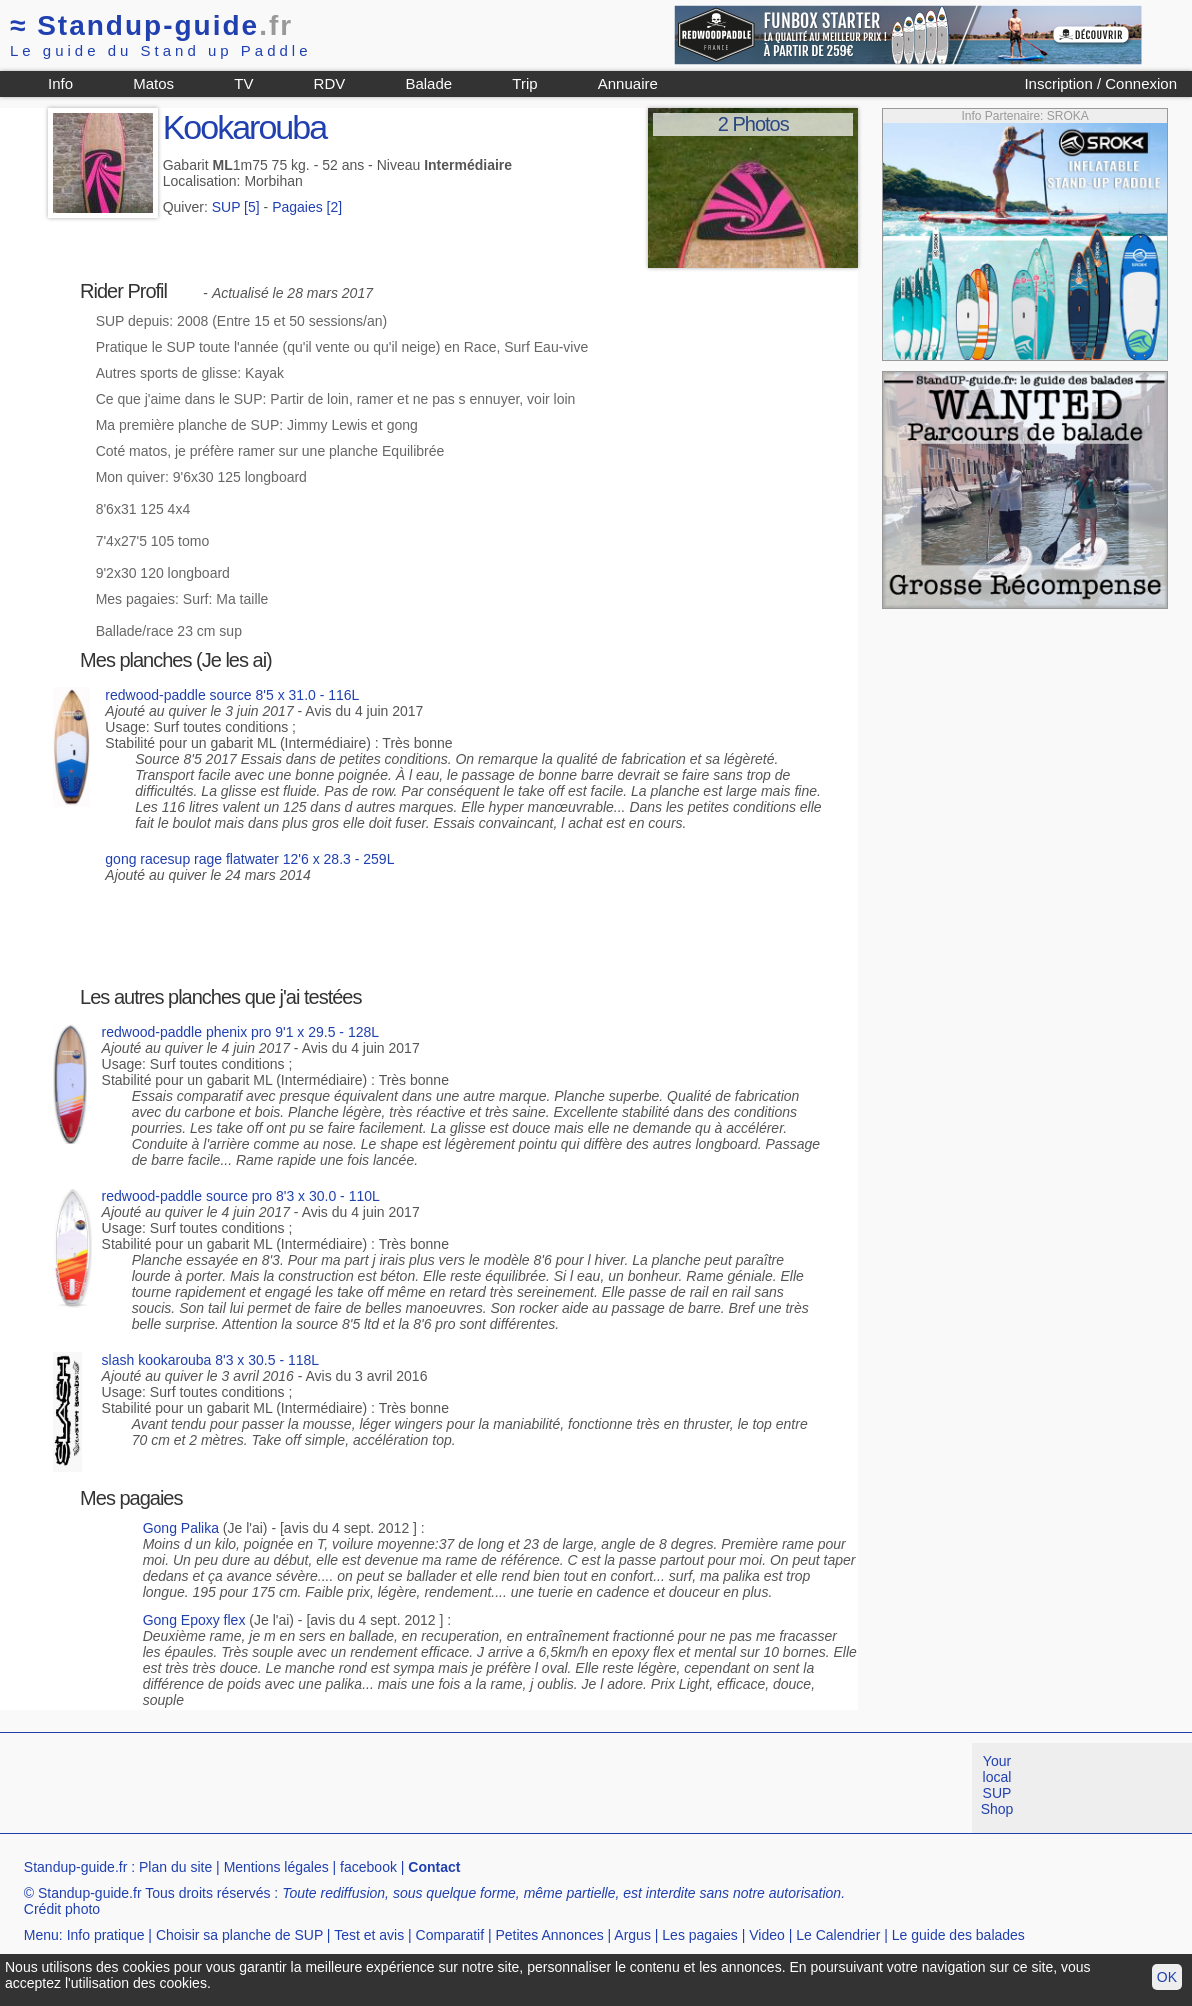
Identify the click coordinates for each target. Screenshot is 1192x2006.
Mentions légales (276, 1867)
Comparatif (450, 1935)
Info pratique (106, 1935)
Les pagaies (700, 1935)
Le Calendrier (838, 1935)
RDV (330, 83)
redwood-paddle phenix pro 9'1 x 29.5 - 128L (240, 1032)
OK (1167, 1977)
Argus (632, 1935)
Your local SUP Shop (997, 1785)
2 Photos (753, 124)
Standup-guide (151, 25)
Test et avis (369, 1935)
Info (60, 83)
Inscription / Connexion (1100, 83)
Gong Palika (181, 1528)
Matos (153, 83)
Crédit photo (62, 1909)
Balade (428, 83)
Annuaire (628, 83)
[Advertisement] (364, 1788)
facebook (368, 1867)
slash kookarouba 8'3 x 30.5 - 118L (211, 1360)
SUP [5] (236, 207)
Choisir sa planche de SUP (239, 1935)
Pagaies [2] (307, 207)
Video (767, 1935)
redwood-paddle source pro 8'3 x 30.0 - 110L (241, 1196)
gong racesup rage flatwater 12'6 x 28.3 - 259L (249, 859)
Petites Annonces (549, 1935)
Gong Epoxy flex (194, 1620)
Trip (524, 83)
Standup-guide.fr (76, 1867)
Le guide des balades (958, 1935)
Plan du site (175, 1867)
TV (243, 83)
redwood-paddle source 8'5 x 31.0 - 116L (232, 695)
